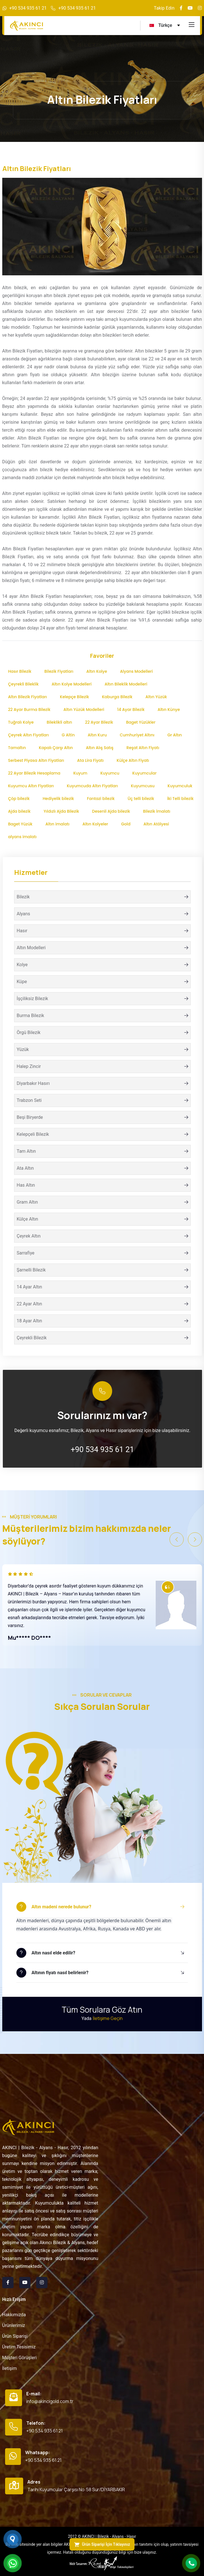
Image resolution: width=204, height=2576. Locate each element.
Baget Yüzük (20, 824)
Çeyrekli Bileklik (23, 684)
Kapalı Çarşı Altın (56, 747)
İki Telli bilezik (180, 798)
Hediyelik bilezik (58, 798)
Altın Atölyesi (156, 824)
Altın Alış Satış (100, 747)
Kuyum (80, 773)
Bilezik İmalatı (156, 811)
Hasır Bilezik (19, 671)
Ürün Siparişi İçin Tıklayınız (102, 2544)
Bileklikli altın (59, 722)
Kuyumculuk (180, 786)
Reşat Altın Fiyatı (143, 747)
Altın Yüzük (156, 697)
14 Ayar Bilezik (131, 709)
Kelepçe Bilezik (74, 697)
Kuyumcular (144, 773)
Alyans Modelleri (136, 671)
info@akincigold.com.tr (49, 2401)
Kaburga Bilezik (117, 697)
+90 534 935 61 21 (28, 8)
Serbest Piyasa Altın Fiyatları (36, 760)
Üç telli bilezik (141, 798)
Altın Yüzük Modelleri (84, 709)
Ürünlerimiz (13, 2325)
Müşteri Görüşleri (19, 2357)
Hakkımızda (14, 2314)
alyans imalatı (22, 837)
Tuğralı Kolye (21, 722)
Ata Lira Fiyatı (90, 760)
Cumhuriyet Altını (137, 735)
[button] (177, 1539)
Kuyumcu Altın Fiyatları (31, 786)
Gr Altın (174, 735)
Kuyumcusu (143, 786)
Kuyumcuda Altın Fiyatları (92, 786)
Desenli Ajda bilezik (111, 811)
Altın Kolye (96, 671)
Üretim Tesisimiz (19, 2347)
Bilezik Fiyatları (58, 671)
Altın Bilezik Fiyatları (27, 697)
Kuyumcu (109, 773)
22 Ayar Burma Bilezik (29, 709)
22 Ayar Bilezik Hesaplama (34, 773)
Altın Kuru (97, 735)
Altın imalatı (57, 824)
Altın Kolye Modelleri (72, 684)
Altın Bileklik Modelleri (126, 684)
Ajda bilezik (19, 811)
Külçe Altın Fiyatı (133, 760)
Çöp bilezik (19, 798)
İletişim (9, 2368)
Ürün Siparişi (15, 2336)
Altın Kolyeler (95, 824)
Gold (126, 824)
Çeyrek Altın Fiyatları (28, 735)
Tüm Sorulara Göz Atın (102, 2009)
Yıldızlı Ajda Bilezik (61, 811)
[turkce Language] (165, 26)
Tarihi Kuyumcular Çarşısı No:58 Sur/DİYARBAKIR (76, 2489)
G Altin (68, 735)
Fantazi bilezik (101, 798)
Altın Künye (169, 709)
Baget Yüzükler (140, 722)
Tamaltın (17, 747)
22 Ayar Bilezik (99, 722)
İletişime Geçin (108, 2018)
